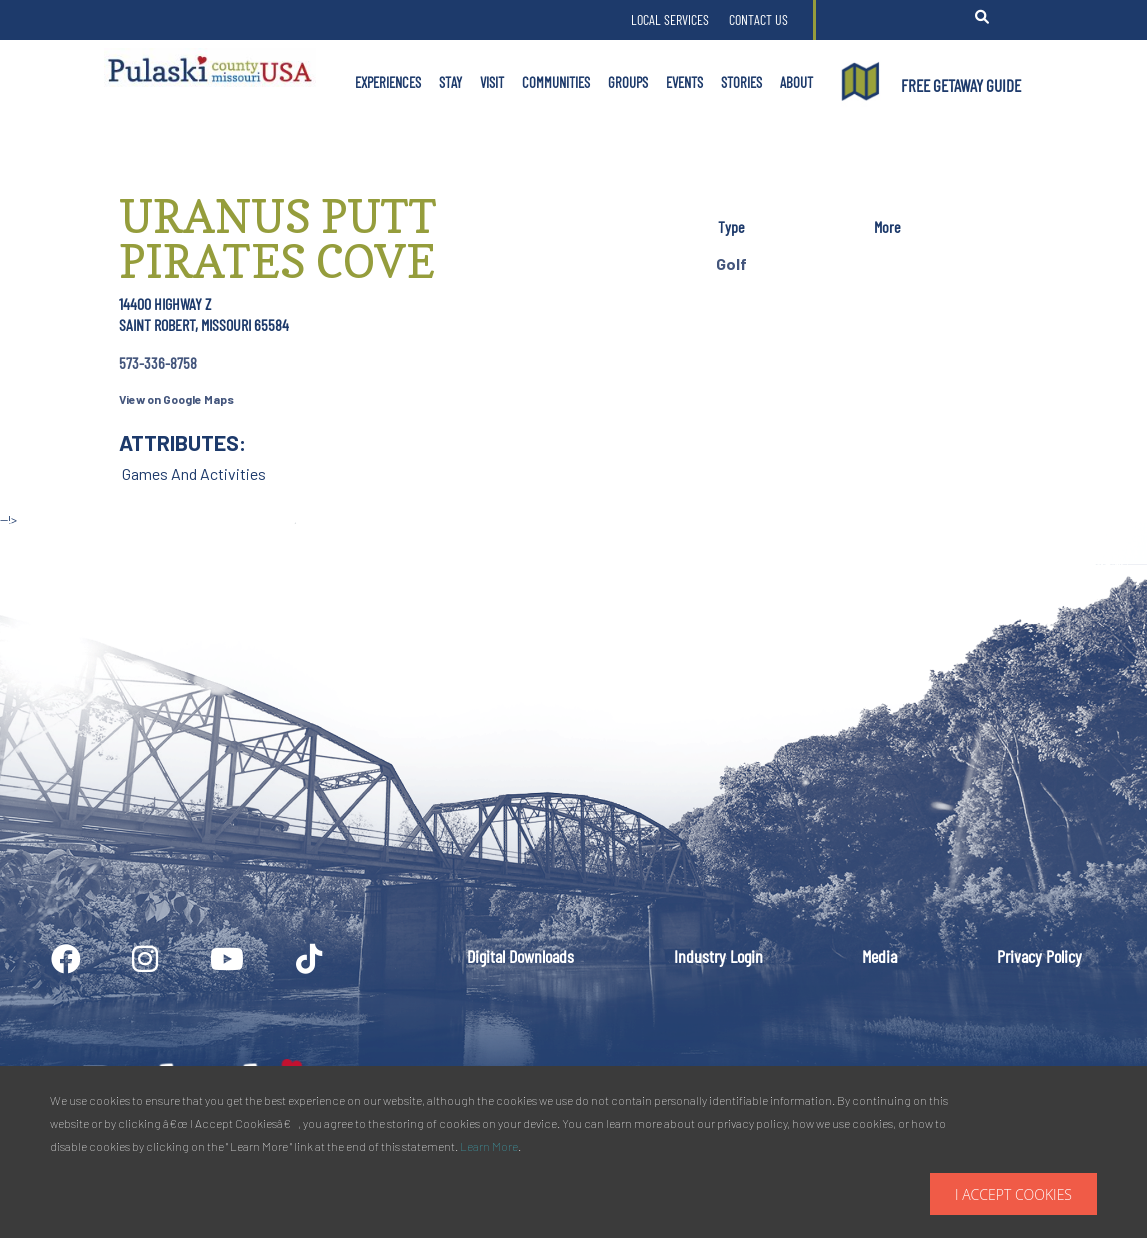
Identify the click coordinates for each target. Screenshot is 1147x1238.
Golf (731, 263)
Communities (556, 82)
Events (684, 82)
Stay (450, 82)
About (796, 82)
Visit (492, 82)
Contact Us (758, 19)
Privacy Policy (1039, 956)
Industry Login (718, 956)
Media (879, 956)
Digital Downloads (520, 956)
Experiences (388, 82)
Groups (628, 82)
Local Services (670, 19)
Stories (741, 82)
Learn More (489, 1146)
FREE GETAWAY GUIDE (961, 85)
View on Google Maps (176, 399)
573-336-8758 (158, 362)
